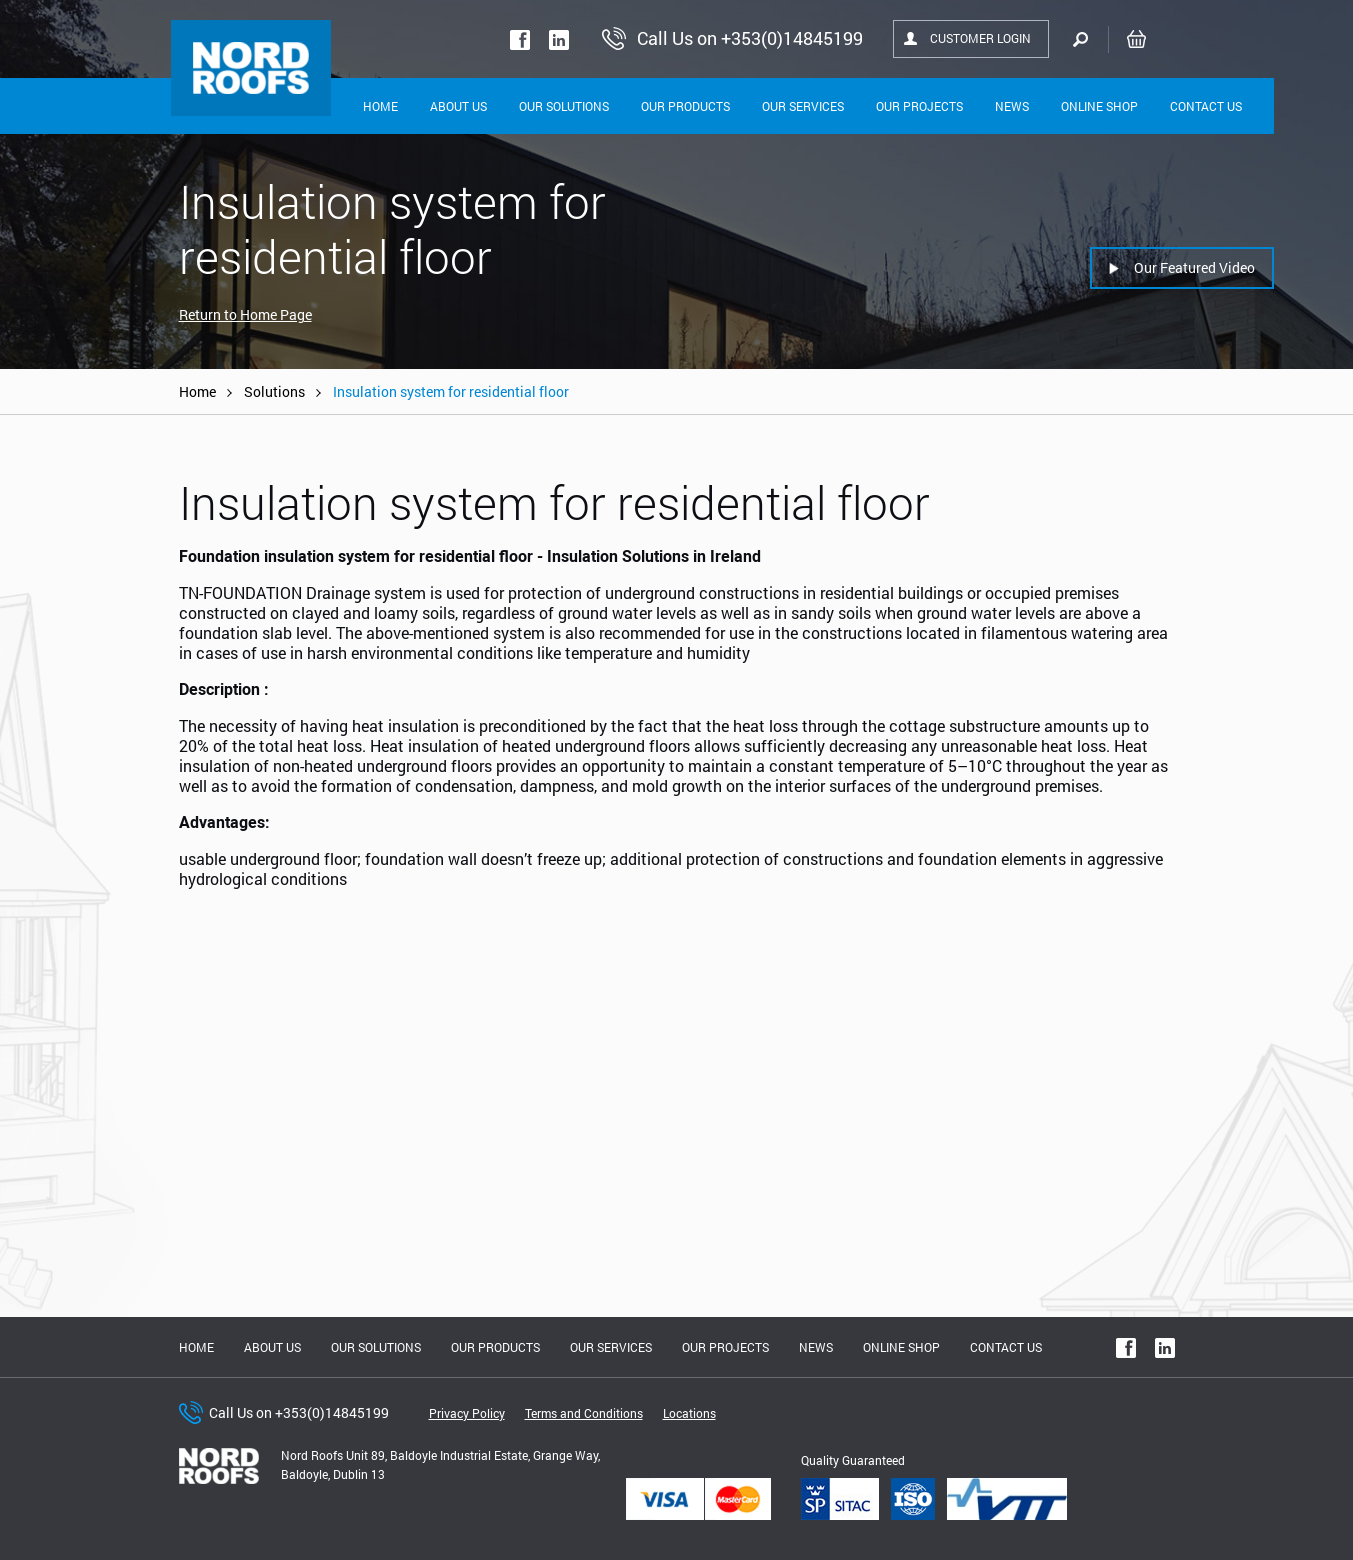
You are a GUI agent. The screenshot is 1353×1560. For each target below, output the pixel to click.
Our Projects (919, 106)
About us (272, 1347)
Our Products (685, 106)
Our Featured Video (1194, 267)
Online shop (1099, 106)
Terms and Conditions (584, 1413)
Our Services (803, 106)
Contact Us (1206, 106)
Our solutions (564, 106)
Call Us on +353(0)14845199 (299, 1412)
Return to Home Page (245, 314)
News (1012, 106)
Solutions (274, 391)
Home (380, 106)
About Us (458, 106)
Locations (689, 1413)
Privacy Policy (467, 1413)
